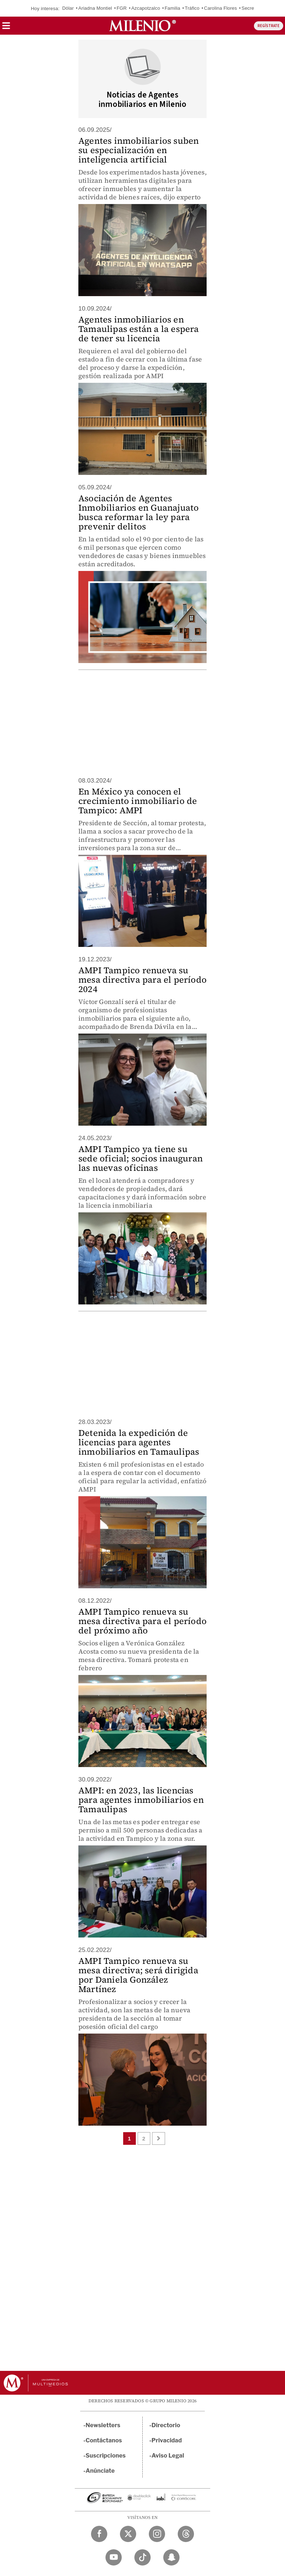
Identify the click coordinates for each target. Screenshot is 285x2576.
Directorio (166, 2425)
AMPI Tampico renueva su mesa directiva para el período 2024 (142, 979)
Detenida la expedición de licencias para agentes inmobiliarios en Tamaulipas (138, 1442)
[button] (6, 28)
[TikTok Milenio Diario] (142, 2557)
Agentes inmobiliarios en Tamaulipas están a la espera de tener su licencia (138, 328)
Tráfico (192, 8)
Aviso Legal (168, 2455)
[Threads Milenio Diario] (186, 2534)
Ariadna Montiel (95, 8)
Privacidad (167, 2440)
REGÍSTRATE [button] (269, 26)
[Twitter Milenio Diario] (128, 2534)
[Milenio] (142, 26)
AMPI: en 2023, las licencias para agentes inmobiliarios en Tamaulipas (141, 1799)
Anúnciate (100, 2470)
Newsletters (103, 2425)
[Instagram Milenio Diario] (157, 2534)
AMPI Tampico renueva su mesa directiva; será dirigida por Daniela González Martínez (138, 1975)
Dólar (68, 8)
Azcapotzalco (145, 8)
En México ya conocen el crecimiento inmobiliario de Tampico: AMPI (137, 800)
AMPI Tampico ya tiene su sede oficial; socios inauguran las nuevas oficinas (140, 1158)
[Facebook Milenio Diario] (99, 2534)
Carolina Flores (220, 8)
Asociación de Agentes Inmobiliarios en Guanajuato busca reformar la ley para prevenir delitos (138, 512)
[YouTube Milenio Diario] (113, 2557)
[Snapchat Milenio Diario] (171, 2557)
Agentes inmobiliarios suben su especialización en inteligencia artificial (138, 150)
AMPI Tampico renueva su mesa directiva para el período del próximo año (142, 1621)
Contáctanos (104, 2440)
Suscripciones (106, 2455)
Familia (172, 8)
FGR (122, 8)
